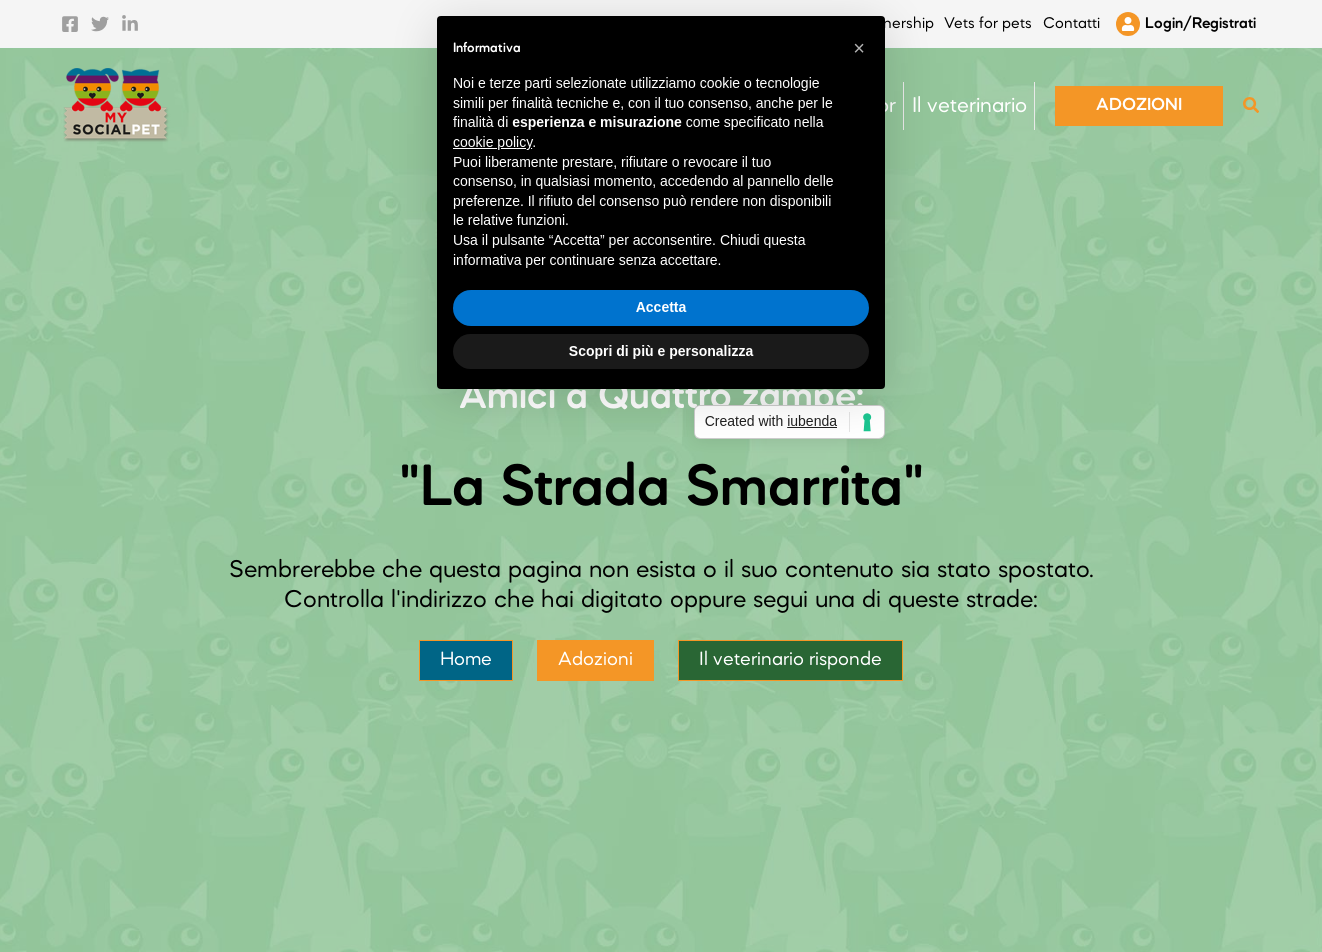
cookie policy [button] (492, 415)
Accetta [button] (661, 580)
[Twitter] (100, 18)
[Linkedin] (130, 18)
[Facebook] (70, 18)
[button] (1139, 93)
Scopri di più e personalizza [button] (661, 624)
